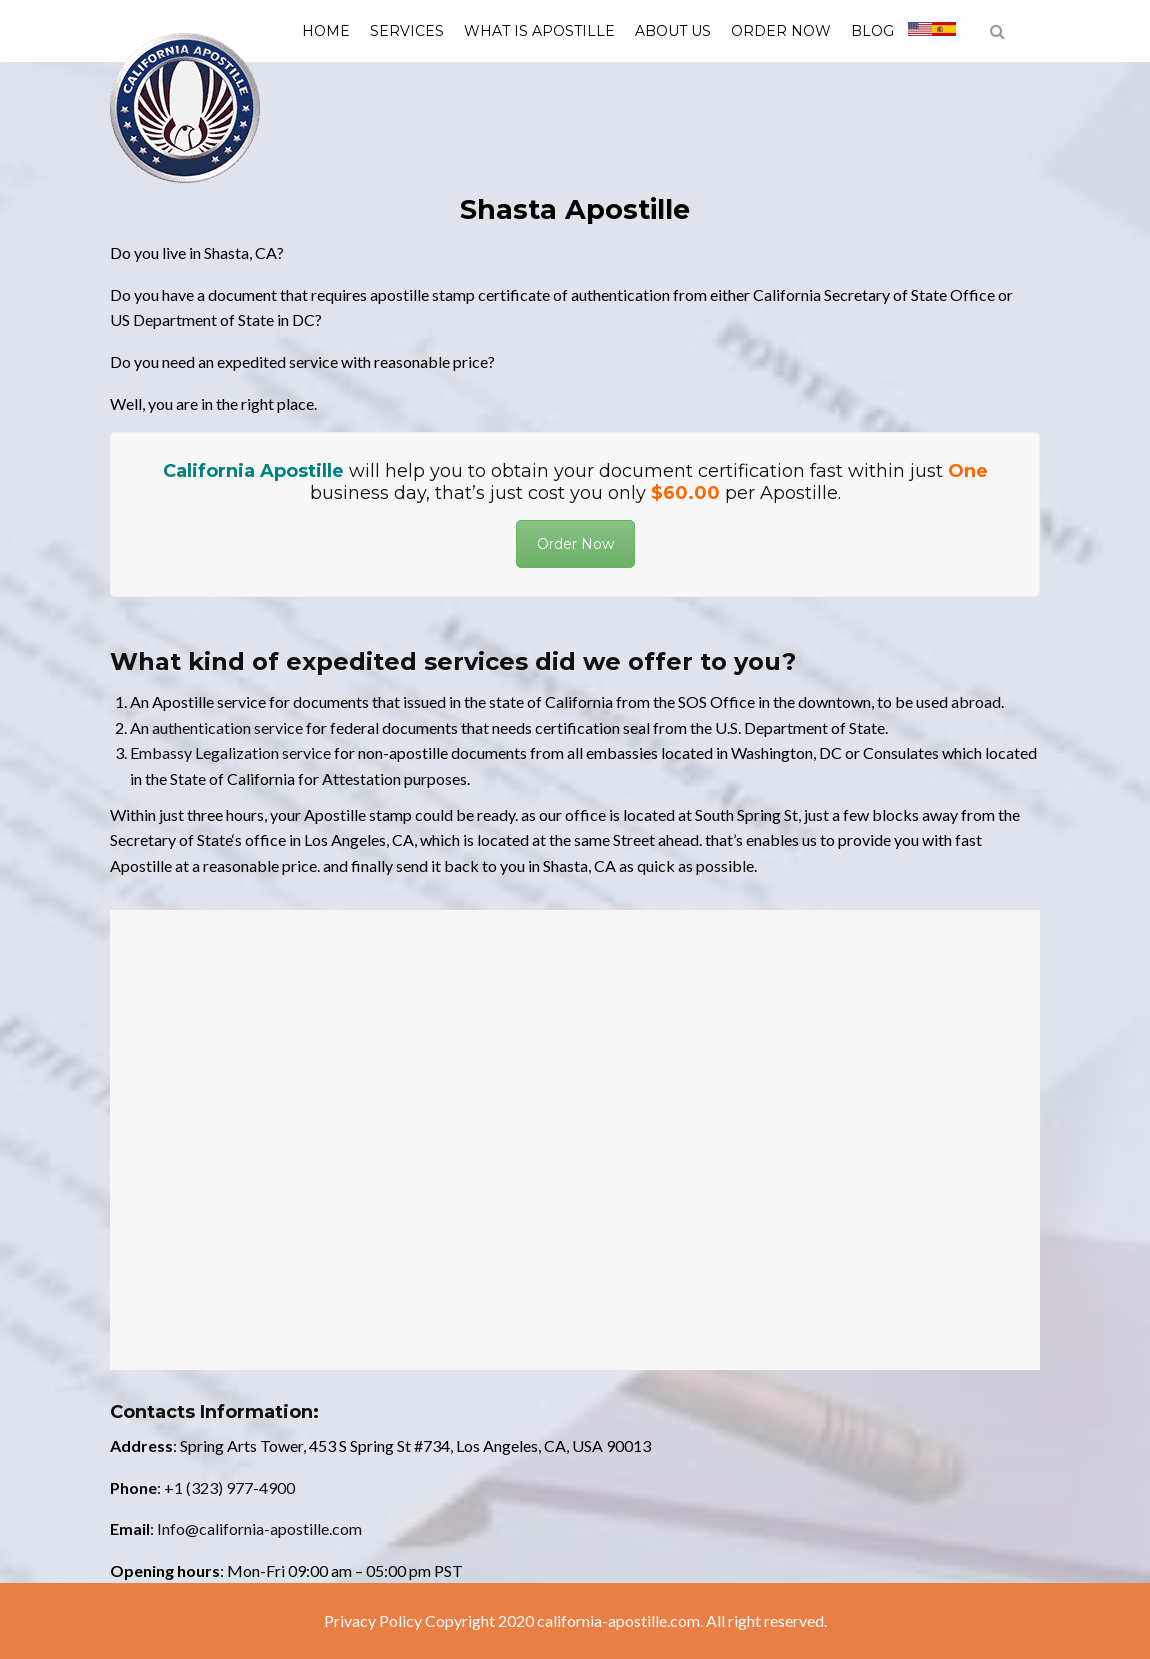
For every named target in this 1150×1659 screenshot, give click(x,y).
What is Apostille (539, 31)
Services (407, 31)
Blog (872, 31)
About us (673, 31)
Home (326, 31)
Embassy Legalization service (230, 752)
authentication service (227, 727)
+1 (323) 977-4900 (229, 1487)
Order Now (781, 31)
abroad (976, 701)
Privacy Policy (373, 1620)
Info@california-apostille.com (259, 1528)
